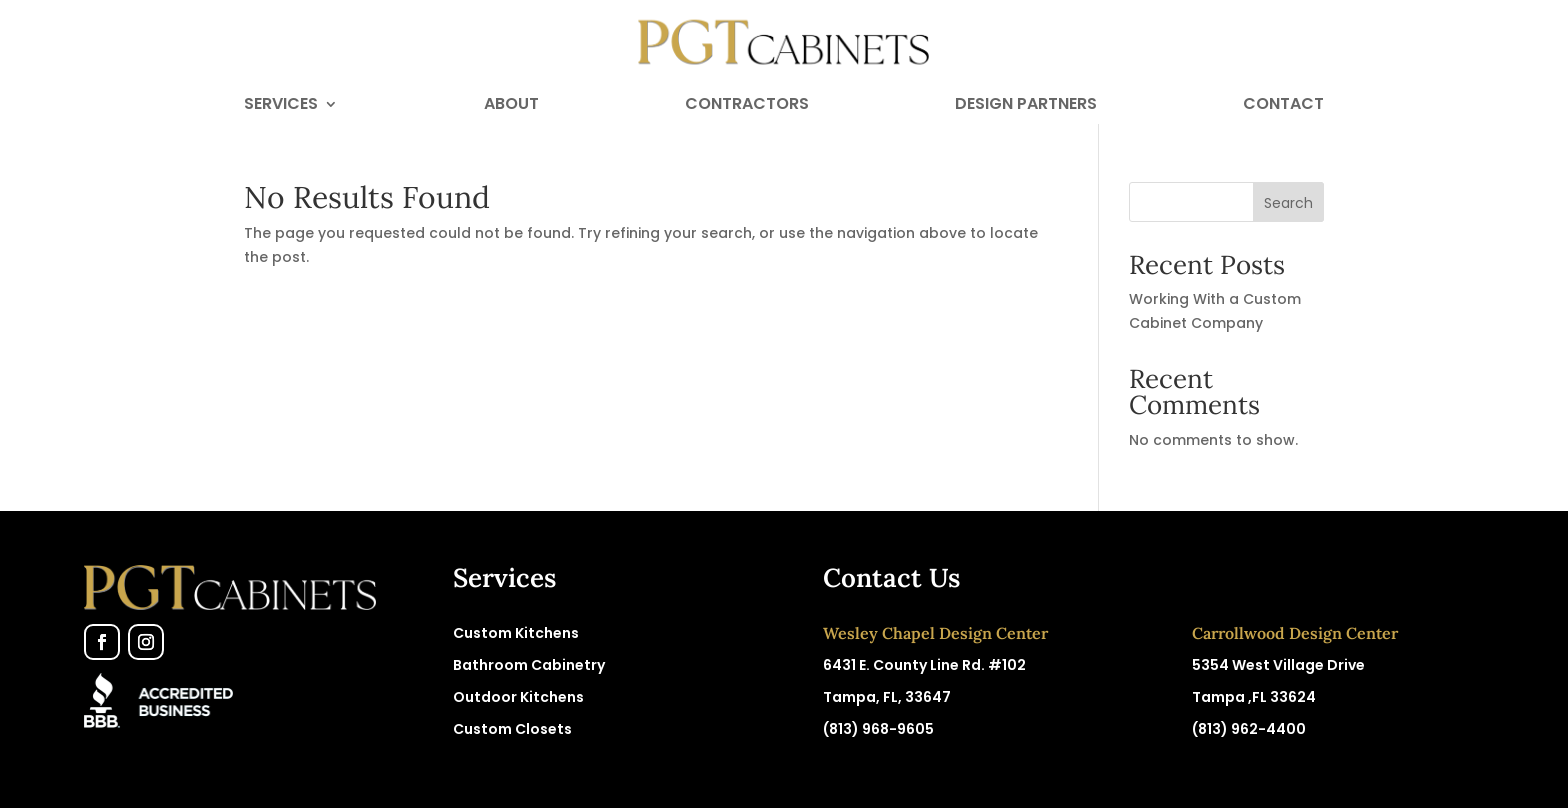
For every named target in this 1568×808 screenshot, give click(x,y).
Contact (1283, 106)
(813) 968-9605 (878, 729)
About (511, 106)
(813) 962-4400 (1249, 729)
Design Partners (1026, 106)
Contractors (747, 106)
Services (281, 106)
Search (1288, 203)
